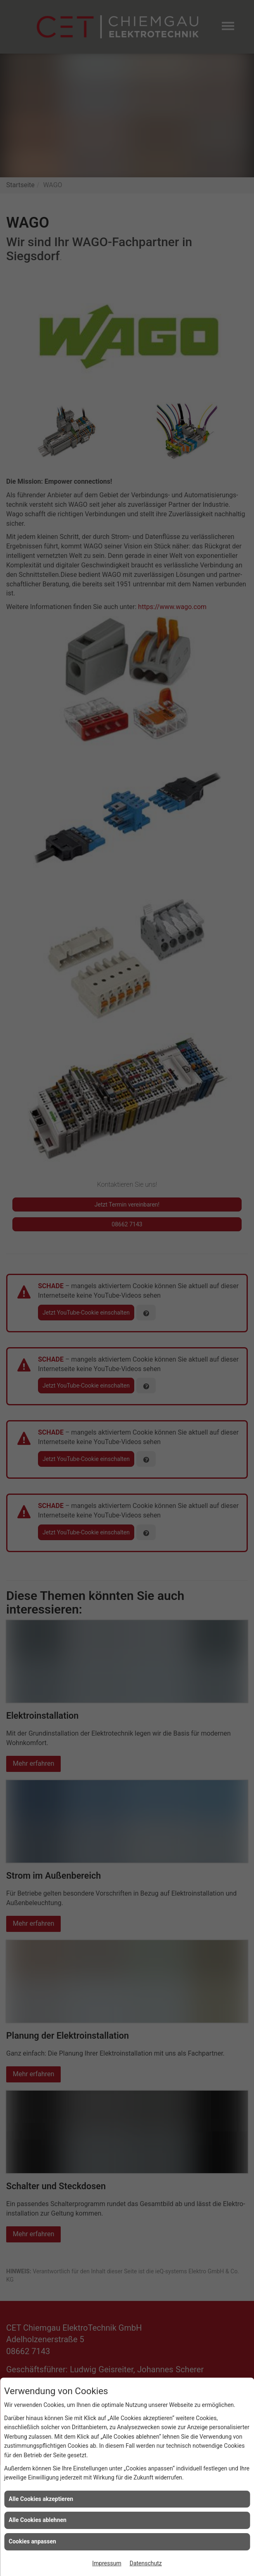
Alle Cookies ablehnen (37, 2520)
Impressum (106, 2563)
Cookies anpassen (32, 2541)
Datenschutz (146, 2563)
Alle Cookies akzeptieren (41, 2499)
